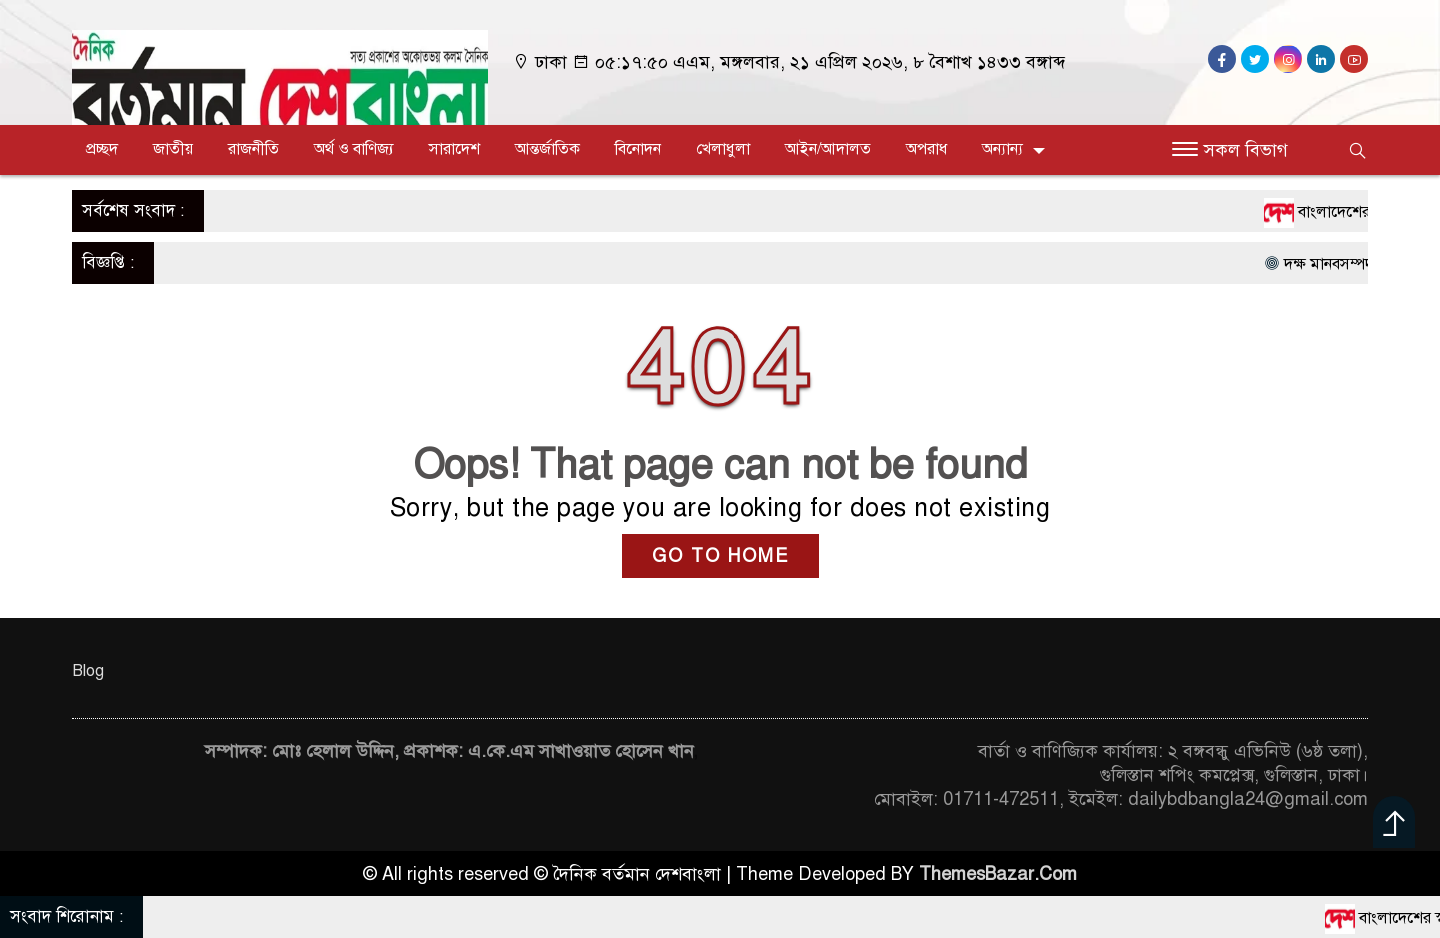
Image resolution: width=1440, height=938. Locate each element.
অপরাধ (926, 149)
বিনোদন (638, 149)
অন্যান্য (1002, 149)
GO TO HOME (720, 556)
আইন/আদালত (828, 149)
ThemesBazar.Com (998, 874)
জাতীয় (173, 149)
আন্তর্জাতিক (547, 149)
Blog (88, 671)
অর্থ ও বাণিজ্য (354, 149)
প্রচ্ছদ (102, 149)
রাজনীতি (253, 149)
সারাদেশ (454, 149)
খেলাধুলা (723, 149)
